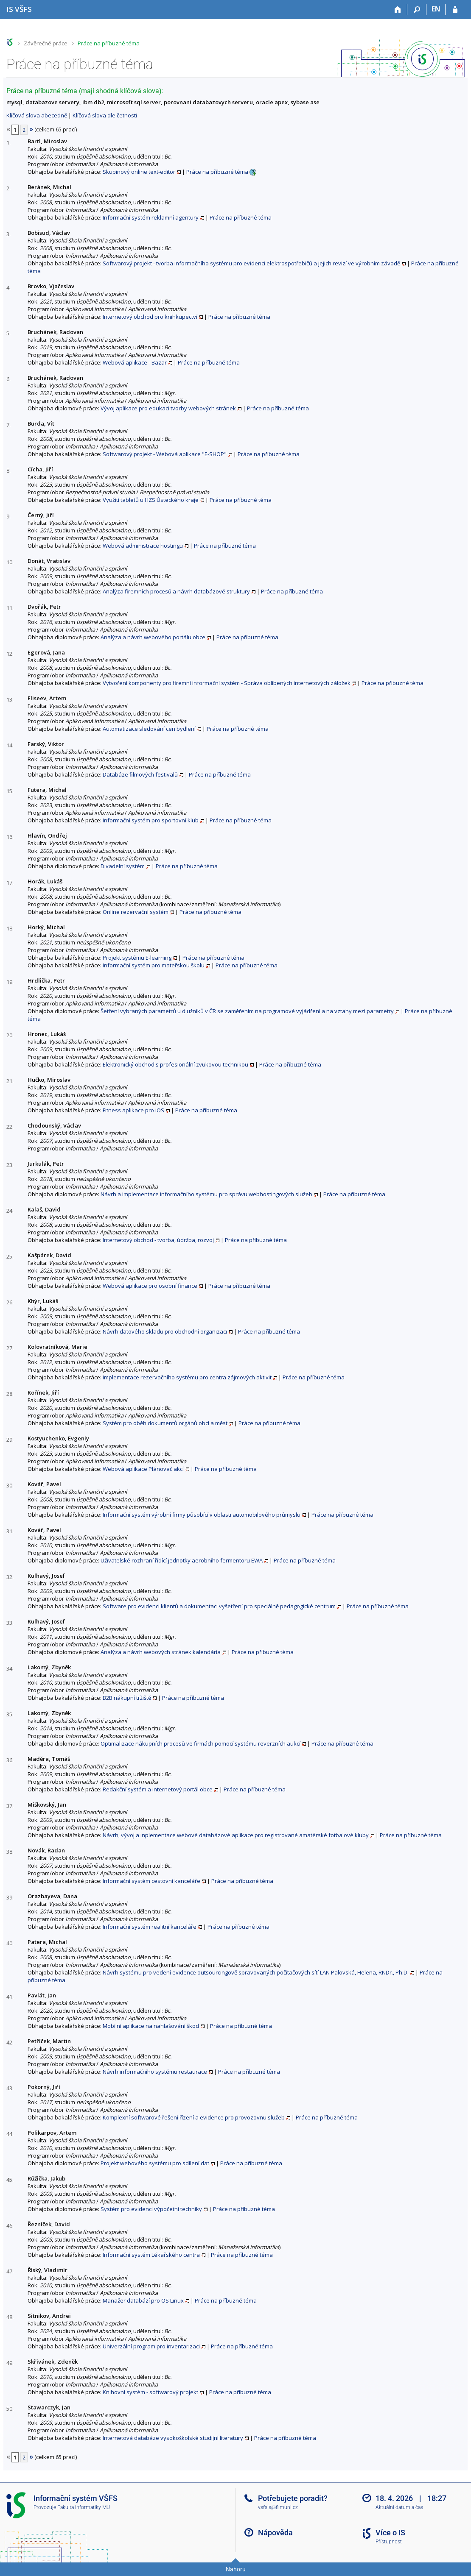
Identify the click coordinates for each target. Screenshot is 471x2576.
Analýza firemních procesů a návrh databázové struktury (176, 591)
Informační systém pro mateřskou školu (154, 965)
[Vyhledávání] (416, 9)
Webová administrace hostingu (143, 545)
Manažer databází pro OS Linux (143, 2300)
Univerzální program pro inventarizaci (151, 2346)
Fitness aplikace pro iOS (133, 1110)
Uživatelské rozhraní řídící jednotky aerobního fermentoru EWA (182, 1560)
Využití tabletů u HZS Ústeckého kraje (151, 500)
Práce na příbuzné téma (109, 43)
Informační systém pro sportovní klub (151, 820)
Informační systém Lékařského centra (151, 2255)
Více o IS (390, 2532)
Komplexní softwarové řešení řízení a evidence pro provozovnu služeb (194, 2117)
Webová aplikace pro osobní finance (150, 1285)
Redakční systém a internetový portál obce (158, 1789)
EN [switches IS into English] (436, 9)
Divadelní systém (123, 866)
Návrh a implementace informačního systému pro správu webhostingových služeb (206, 1194)
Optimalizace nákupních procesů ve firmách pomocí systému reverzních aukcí (200, 1743)
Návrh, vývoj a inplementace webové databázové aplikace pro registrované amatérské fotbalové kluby (236, 1835)
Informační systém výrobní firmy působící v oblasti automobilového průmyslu (201, 1514)
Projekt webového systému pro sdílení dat (155, 2163)
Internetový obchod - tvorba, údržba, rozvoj (158, 1240)
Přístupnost (389, 2542)
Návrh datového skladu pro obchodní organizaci (165, 1331)
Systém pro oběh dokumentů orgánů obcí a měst (165, 1423)
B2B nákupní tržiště (127, 1698)
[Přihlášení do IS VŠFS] (455, 9)
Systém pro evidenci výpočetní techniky (151, 2209)
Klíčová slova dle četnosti (105, 115)
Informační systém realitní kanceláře (149, 1926)
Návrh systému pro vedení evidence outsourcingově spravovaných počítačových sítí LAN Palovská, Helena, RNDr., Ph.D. (256, 1972)
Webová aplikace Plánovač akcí (143, 1469)
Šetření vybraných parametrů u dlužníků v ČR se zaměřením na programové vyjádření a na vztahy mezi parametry (247, 1011)
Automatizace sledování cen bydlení (149, 728)
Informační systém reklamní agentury (151, 217)
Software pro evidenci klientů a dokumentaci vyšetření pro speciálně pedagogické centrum (219, 1606)
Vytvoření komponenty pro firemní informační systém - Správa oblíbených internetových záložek (226, 683)
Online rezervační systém (135, 912)
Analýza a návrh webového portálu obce (153, 637)
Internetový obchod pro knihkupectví (150, 316)
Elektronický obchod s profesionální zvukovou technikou (175, 1064)
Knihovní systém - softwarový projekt (150, 2392)
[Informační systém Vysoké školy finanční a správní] (19, 9)
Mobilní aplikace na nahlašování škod (151, 2026)
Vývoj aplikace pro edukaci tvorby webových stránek (168, 408)
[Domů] (397, 9)
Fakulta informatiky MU (83, 2507)
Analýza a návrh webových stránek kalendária (161, 1652)
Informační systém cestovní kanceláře (151, 1881)
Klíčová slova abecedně (36, 115)
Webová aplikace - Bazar (135, 362)
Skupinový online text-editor (139, 171)
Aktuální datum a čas (399, 2507)
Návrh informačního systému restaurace (155, 2071)
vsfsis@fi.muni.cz (278, 2507)
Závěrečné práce (45, 43)
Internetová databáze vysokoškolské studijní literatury (173, 2438)
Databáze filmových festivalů (140, 774)
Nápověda (275, 2532)
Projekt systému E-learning (137, 957)
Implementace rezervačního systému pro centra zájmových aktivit (187, 1377)
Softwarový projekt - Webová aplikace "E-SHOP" (165, 454)
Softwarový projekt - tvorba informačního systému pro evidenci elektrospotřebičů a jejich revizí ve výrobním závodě (251, 263)
